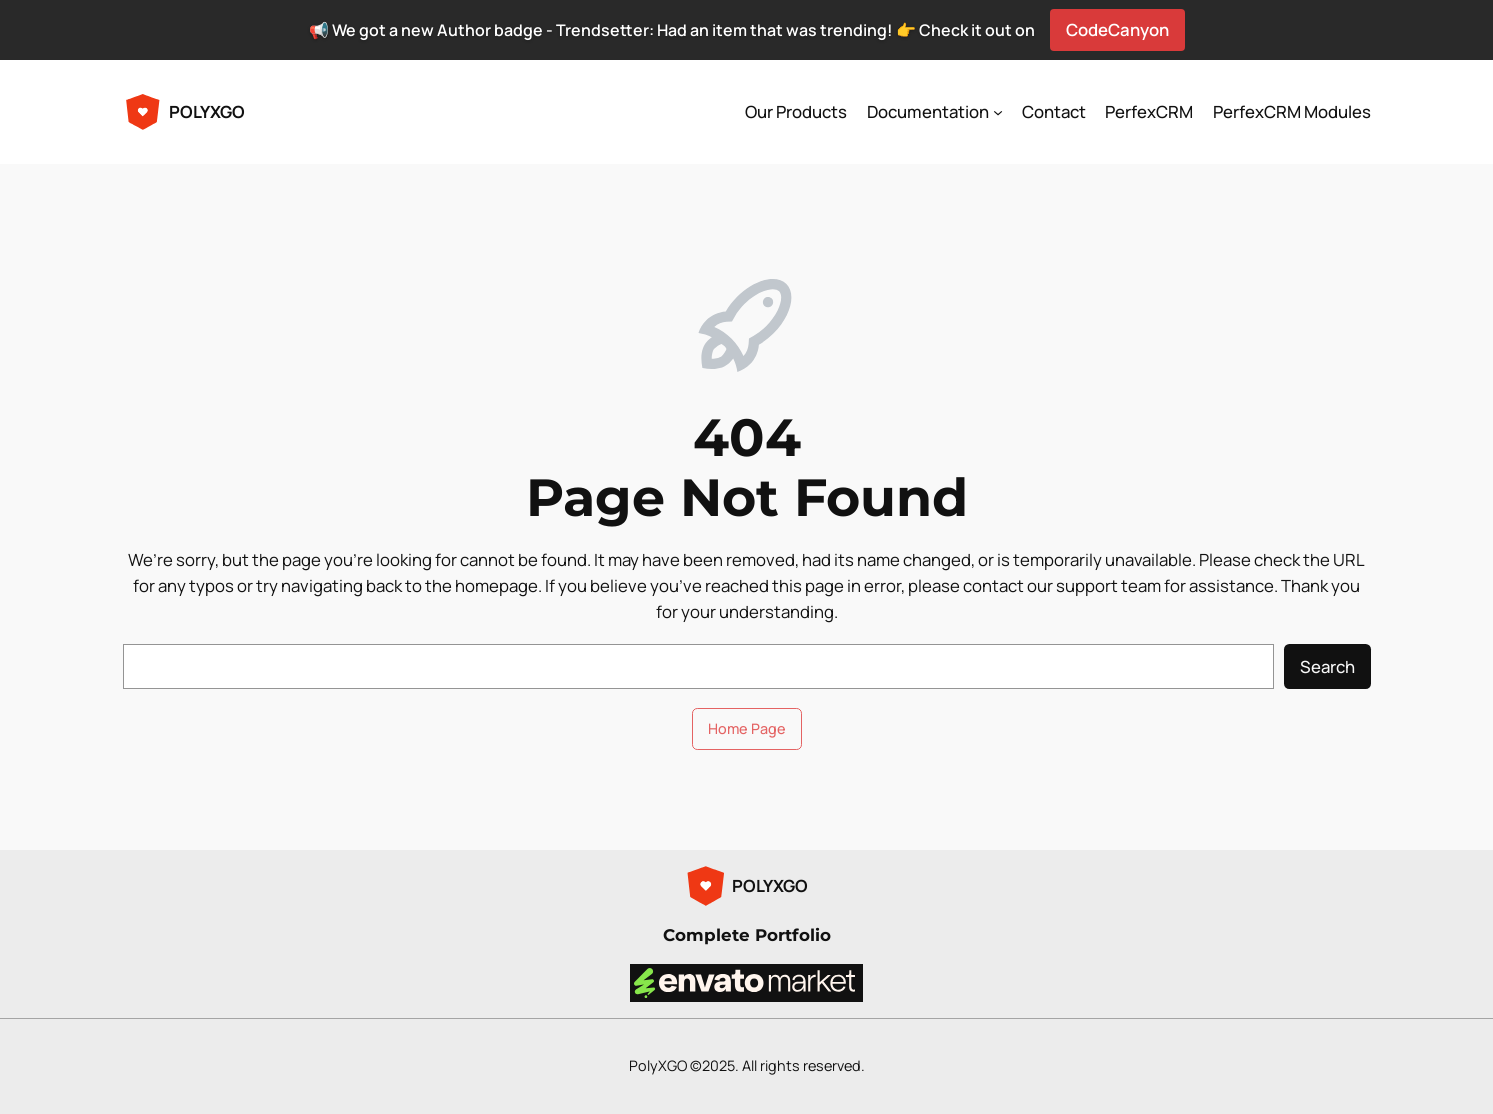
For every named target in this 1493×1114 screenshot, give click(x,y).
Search (1327, 666)
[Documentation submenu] (998, 112)
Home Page (747, 728)
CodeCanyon (1117, 29)
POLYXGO (207, 111)
